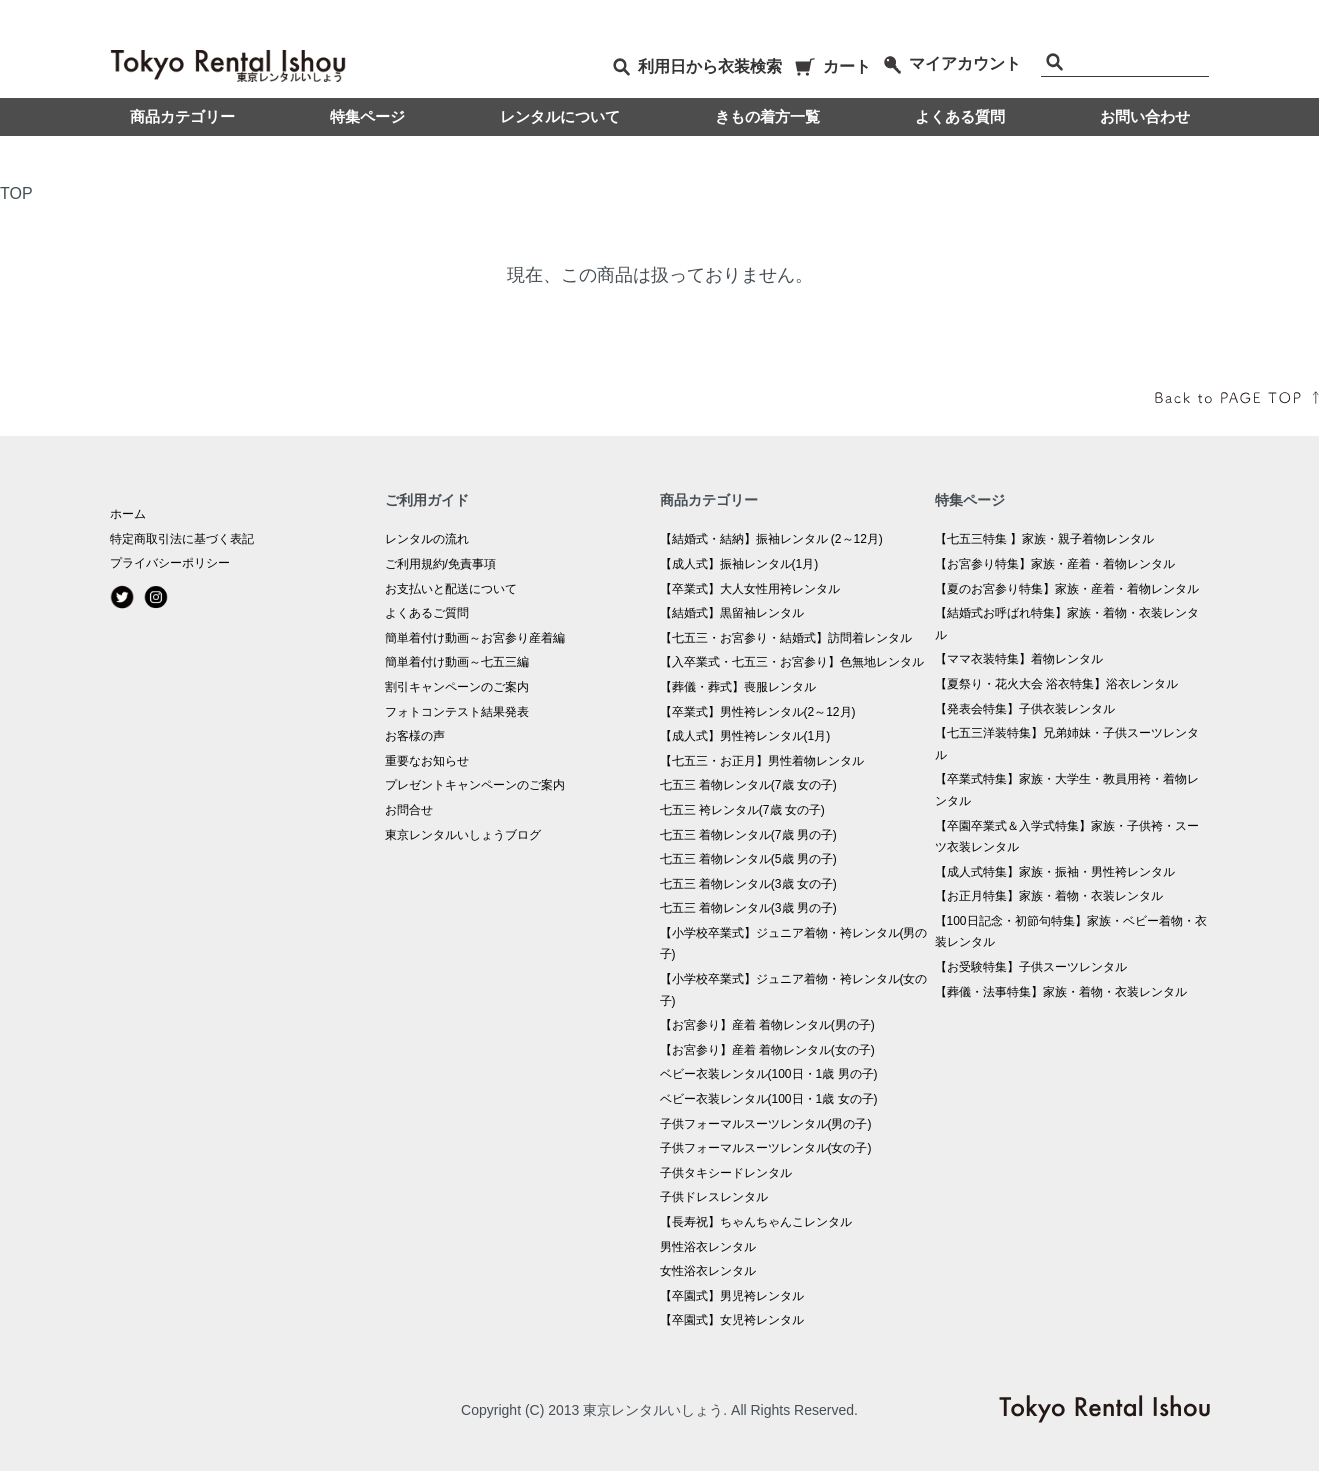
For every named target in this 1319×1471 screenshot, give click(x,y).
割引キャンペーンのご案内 (457, 687)
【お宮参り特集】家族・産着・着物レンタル (1055, 564)
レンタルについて (560, 116)
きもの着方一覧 (767, 116)
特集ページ (367, 116)
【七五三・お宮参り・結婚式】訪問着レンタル (786, 638)
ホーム (128, 514)
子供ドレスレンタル (714, 1197)
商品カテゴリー (182, 116)
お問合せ (409, 810)
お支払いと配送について (451, 589)
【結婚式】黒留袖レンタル (732, 613)
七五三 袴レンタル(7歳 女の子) (742, 810)
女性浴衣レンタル (708, 1271)
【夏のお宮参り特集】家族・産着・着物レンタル (1067, 589)
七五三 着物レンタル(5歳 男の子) (748, 859)
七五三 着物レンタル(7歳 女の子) (748, 785)
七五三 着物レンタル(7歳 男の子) (748, 835)
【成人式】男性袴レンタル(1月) (745, 736)
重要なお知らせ (427, 761)
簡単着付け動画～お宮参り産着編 (475, 638)
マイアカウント (952, 63)
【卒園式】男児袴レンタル (732, 1296)
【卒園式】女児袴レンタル (732, 1320)
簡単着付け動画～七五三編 (457, 662)
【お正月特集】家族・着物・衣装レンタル (1049, 896)
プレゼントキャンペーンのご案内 (475, 785)
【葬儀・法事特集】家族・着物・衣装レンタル (1061, 992)
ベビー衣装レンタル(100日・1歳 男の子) (769, 1074)
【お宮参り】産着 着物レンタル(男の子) (767, 1025)
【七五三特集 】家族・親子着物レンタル (1044, 539)
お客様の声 (415, 736)
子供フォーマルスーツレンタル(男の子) (766, 1124)
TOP (16, 193)
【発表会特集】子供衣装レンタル (1025, 709)
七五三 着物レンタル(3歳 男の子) (748, 908)
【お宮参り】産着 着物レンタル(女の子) (767, 1050)
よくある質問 (960, 116)
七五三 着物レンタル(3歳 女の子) (748, 884)
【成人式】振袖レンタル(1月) (739, 564)
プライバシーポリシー (170, 563)
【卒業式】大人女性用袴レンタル (750, 589)
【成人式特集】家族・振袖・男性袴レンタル (1055, 872)
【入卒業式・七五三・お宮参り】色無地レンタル (792, 662)
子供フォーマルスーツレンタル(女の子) (766, 1148)
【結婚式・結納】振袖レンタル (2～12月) (771, 539)
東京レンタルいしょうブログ (463, 835)
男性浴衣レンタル (708, 1247)
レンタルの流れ (427, 539)
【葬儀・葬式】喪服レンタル (738, 687)
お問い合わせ (1145, 116)
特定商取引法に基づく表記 (182, 539)
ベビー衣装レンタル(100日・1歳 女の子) (769, 1099)
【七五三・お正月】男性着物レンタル (762, 761)
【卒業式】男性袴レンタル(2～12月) (758, 712)
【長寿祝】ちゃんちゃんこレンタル (756, 1222)
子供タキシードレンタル (726, 1173)
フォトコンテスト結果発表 (457, 712)
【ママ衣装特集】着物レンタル (1019, 659)
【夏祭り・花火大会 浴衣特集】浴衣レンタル (1056, 684)
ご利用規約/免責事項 (440, 564)
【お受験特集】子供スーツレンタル (1031, 967)
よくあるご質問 (427, 613)
